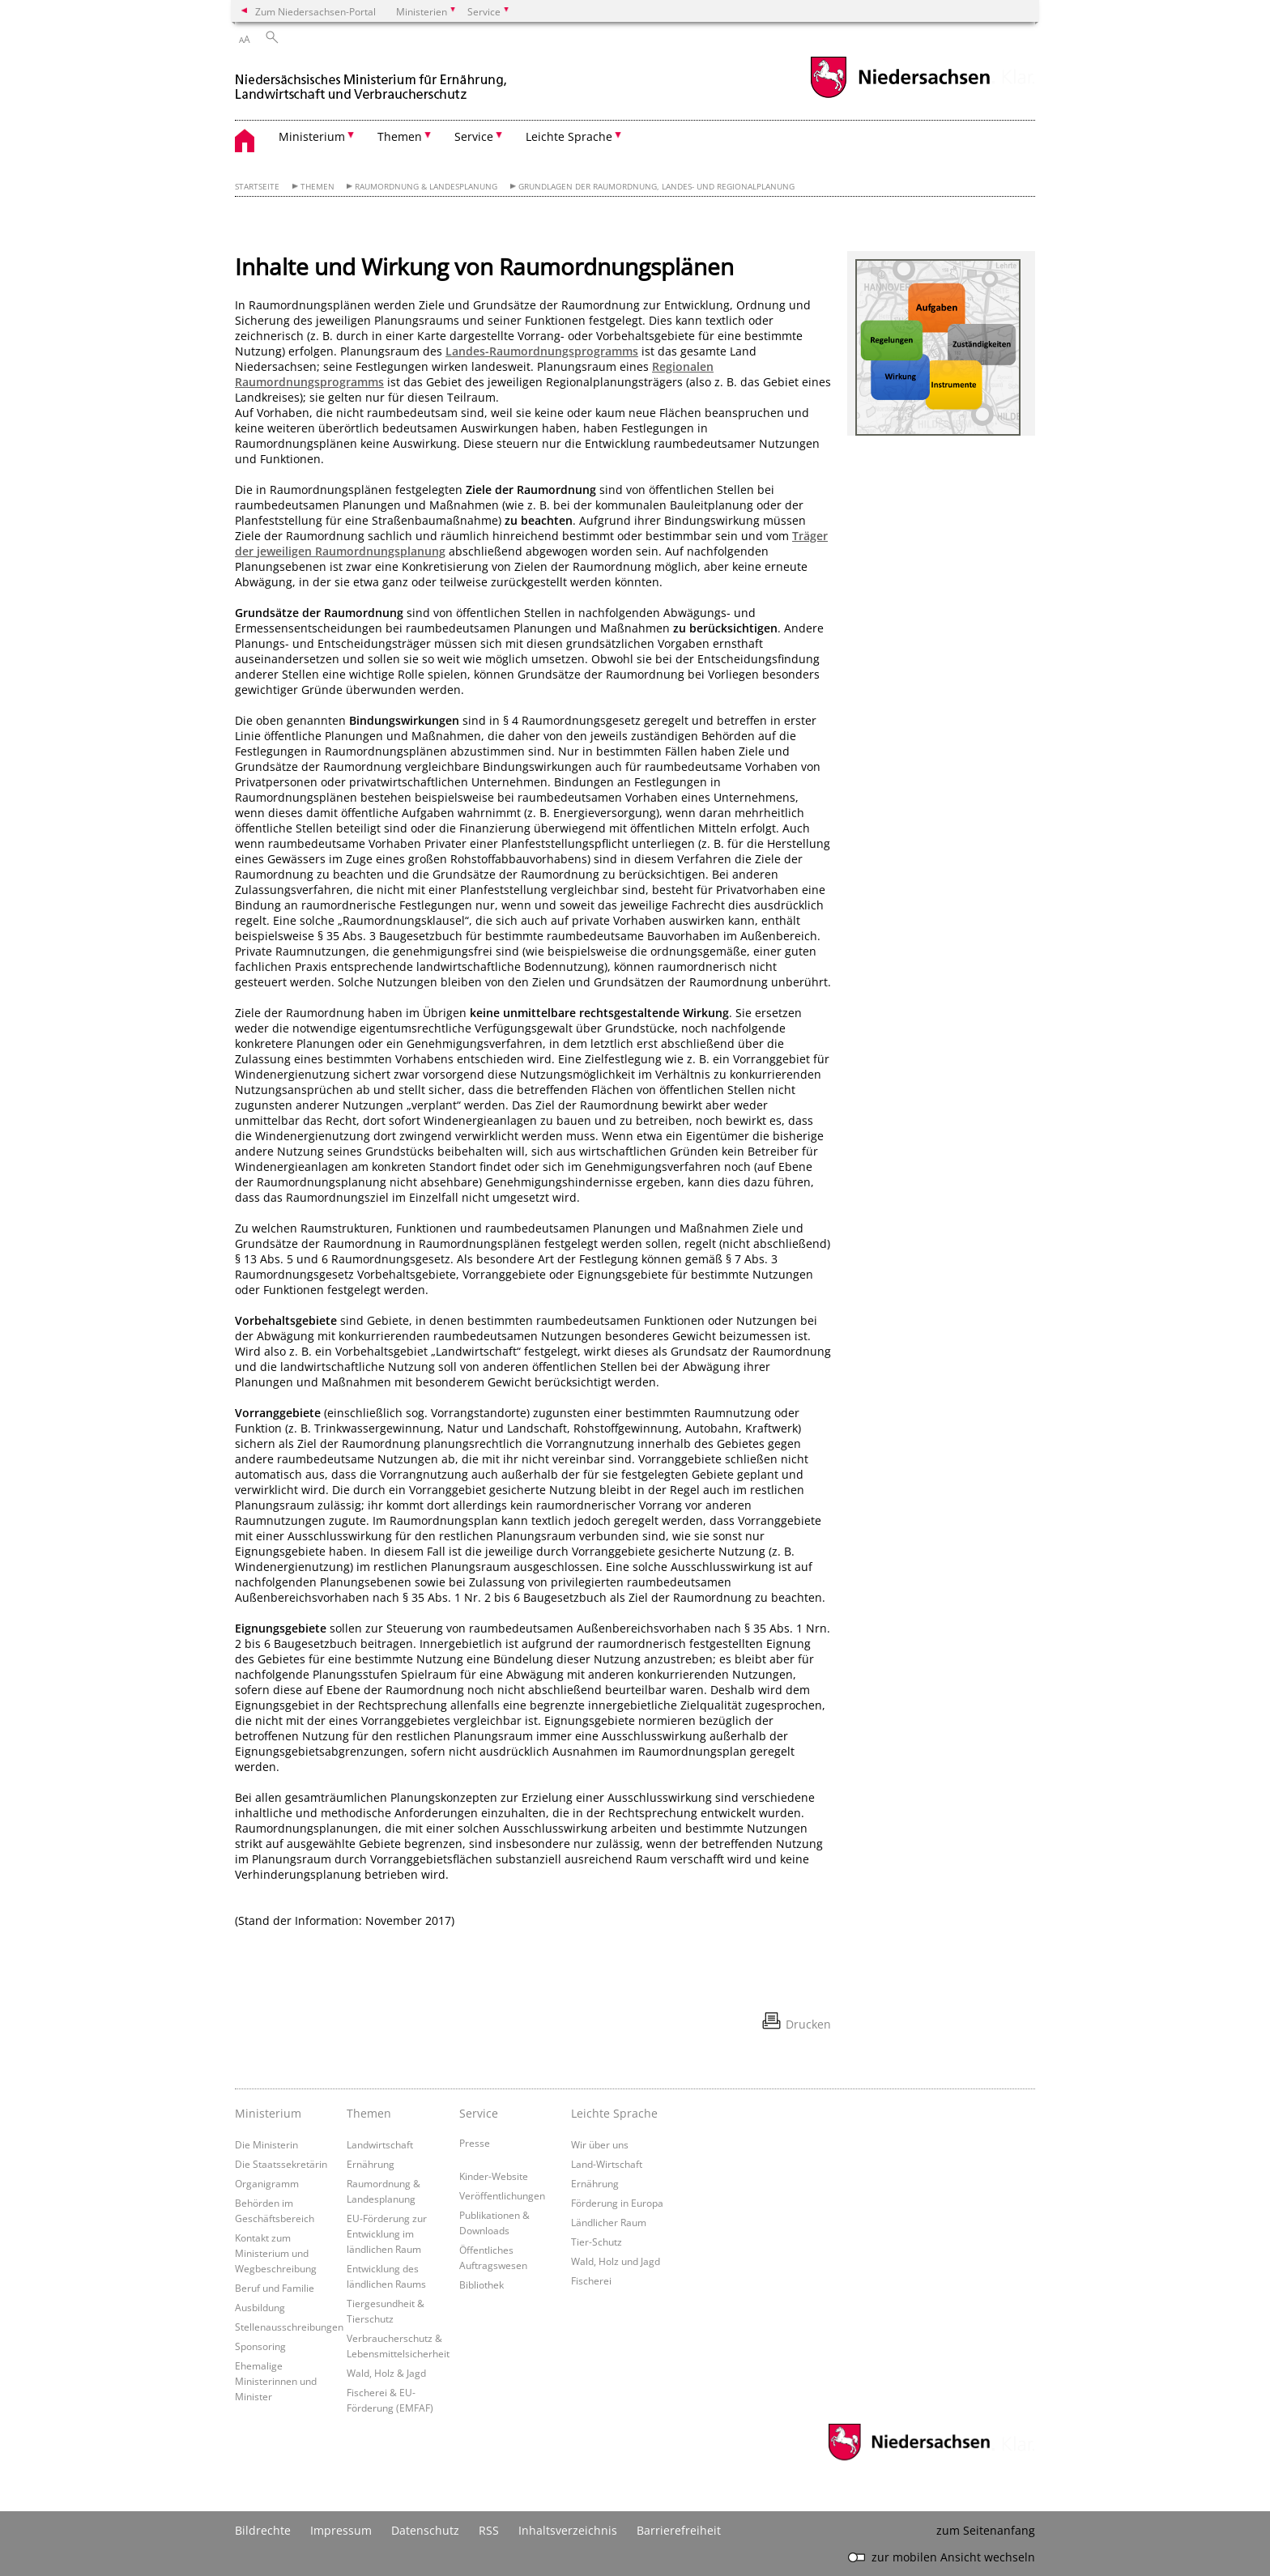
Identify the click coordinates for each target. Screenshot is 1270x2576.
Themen (317, 186)
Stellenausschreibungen (289, 2326)
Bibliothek (481, 2284)
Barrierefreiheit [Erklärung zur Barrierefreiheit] (679, 2530)
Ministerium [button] (312, 136)
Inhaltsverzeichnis (567, 2530)
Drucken (808, 2024)
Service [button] (473, 136)
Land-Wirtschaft (606, 2163)
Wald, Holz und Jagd (615, 2261)
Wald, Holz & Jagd (386, 2372)
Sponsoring (260, 2346)
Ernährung (370, 2163)
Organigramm (267, 2183)
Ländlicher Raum (608, 2222)
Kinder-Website (493, 2175)
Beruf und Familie (274, 2287)
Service (478, 2113)
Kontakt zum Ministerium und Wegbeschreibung (276, 2253)
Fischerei (591, 2280)
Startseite (257, 186)
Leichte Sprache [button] (569, 136)
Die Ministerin (266, 2144)
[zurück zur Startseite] (372, 80)
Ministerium (268, 2113)
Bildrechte (263, 2530)
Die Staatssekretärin (281, 2163)
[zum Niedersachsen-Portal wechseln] (900, 96)
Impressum (341, 2530)
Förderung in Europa (617, 2202)
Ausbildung (260, 2307)
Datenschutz (425, 2530)
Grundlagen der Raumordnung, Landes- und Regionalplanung (656, 186)
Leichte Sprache (614, 2113)
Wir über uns (600, 2144)
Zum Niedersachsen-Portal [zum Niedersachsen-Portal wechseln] (315, 11)
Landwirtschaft (380, 2144)
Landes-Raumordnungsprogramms (541, 351)
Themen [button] (399, 136)
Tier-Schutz (596, 2241)
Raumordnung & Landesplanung (426, 186)
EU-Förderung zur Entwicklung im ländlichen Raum (387, 2233)
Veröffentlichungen (502, 2195)
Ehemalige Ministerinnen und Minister (276, 2381)
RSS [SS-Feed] (489, 2530)
